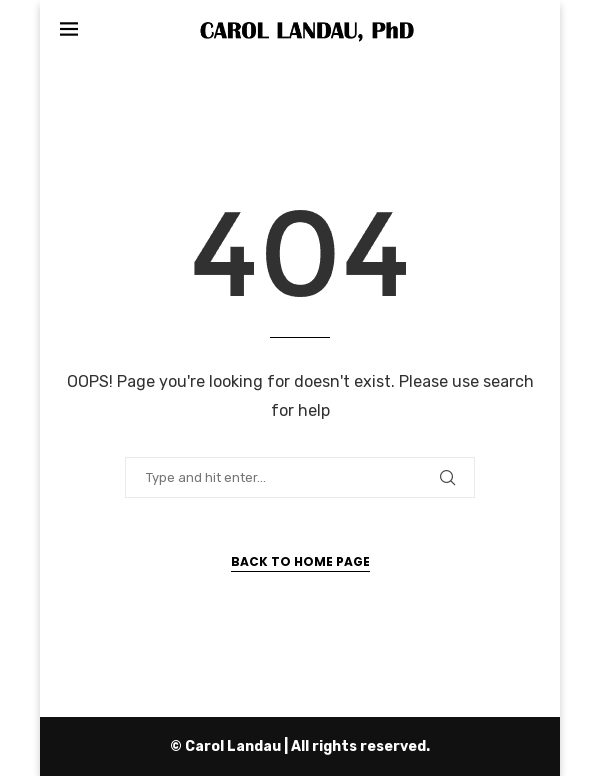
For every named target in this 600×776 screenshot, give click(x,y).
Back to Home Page (300, 561)
